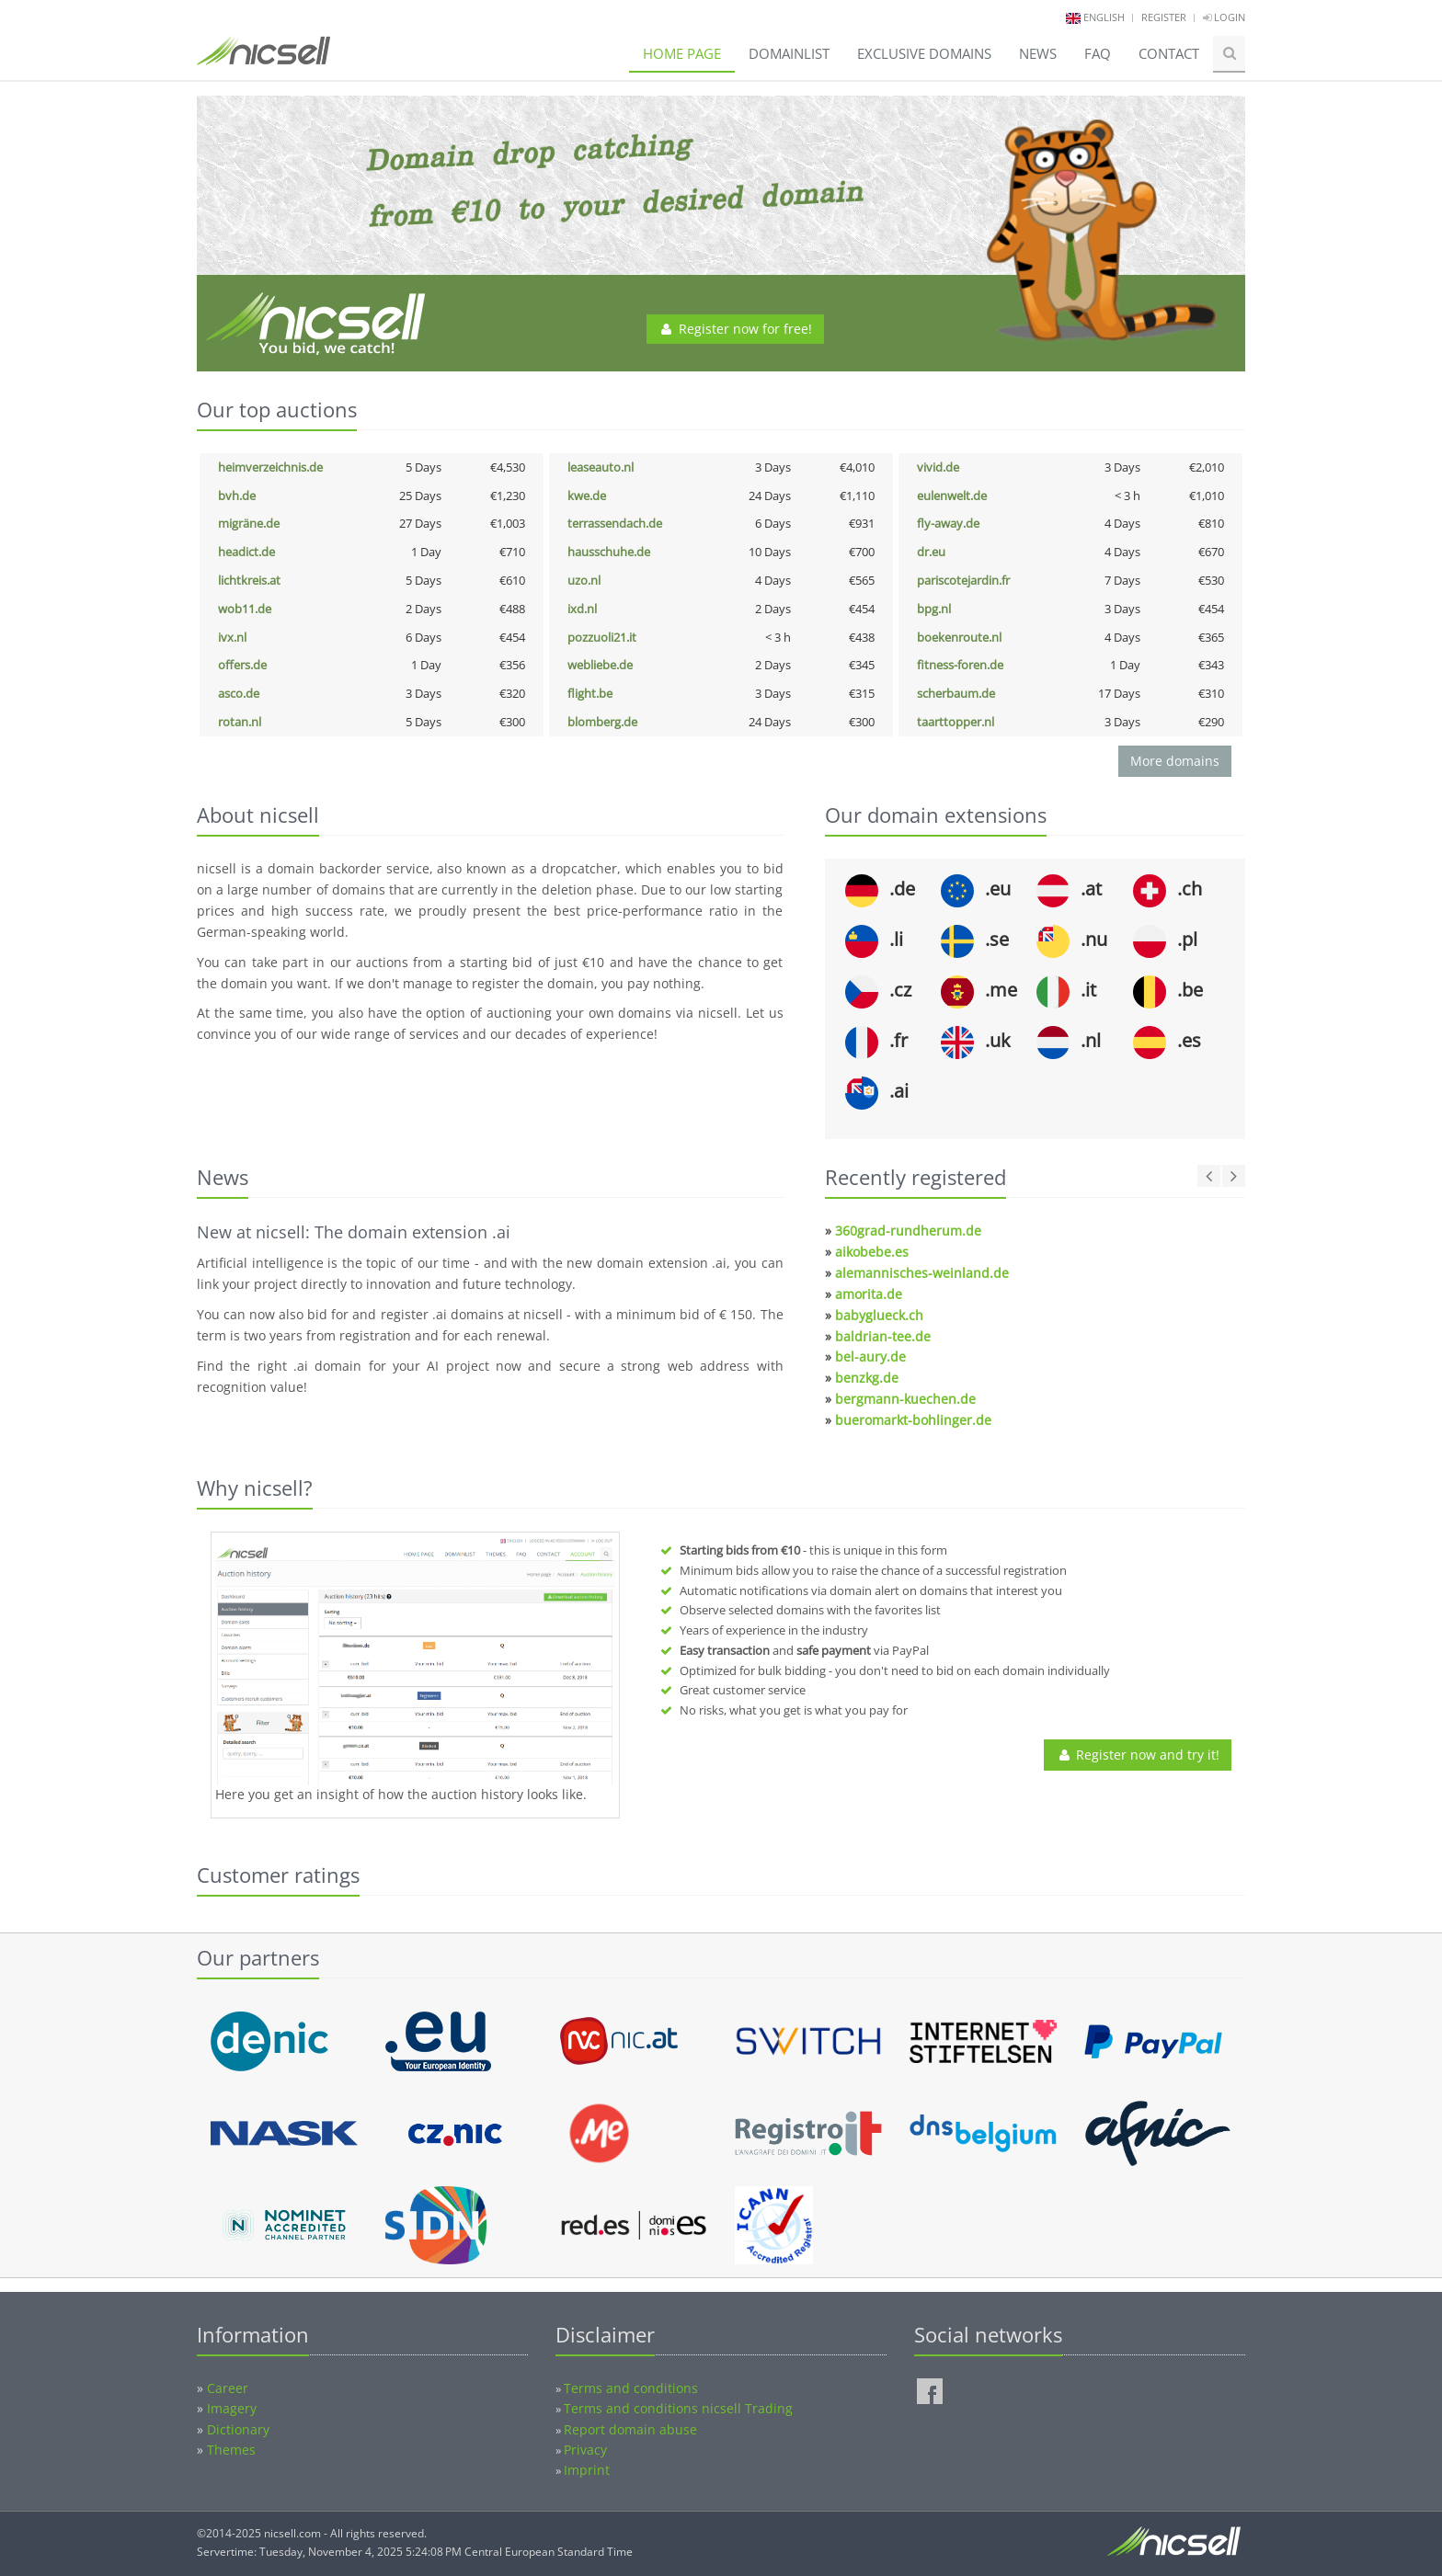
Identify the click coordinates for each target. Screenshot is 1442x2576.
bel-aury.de (870, 1356)
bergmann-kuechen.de (905, 1399)
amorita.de (868, 1294)
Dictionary (238, 2429)
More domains (1174, 760)
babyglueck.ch (879, 1315)
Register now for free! (735, 328)
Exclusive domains (924, 53)
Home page (682, 53)
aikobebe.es (872, 1251)
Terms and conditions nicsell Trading (678, 2408)
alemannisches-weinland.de (922, 1273)
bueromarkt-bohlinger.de (913, 1420)
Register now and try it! (1137, 1754)
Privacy (585, 2449)
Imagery (232, 2408)
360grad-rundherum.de (908, 1230)
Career (227, 2388)
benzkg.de (866, 1377)
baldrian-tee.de (883, 1336)
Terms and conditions (631, 2388)
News (1038, 53)
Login (1224, 17)
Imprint (587, 2470)
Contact (1169, 53)
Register (1163, 17)
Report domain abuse (630, 2429)
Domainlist (789, 53)
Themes (231, 2449)
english (1104, 17)
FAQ (1097, 53)
